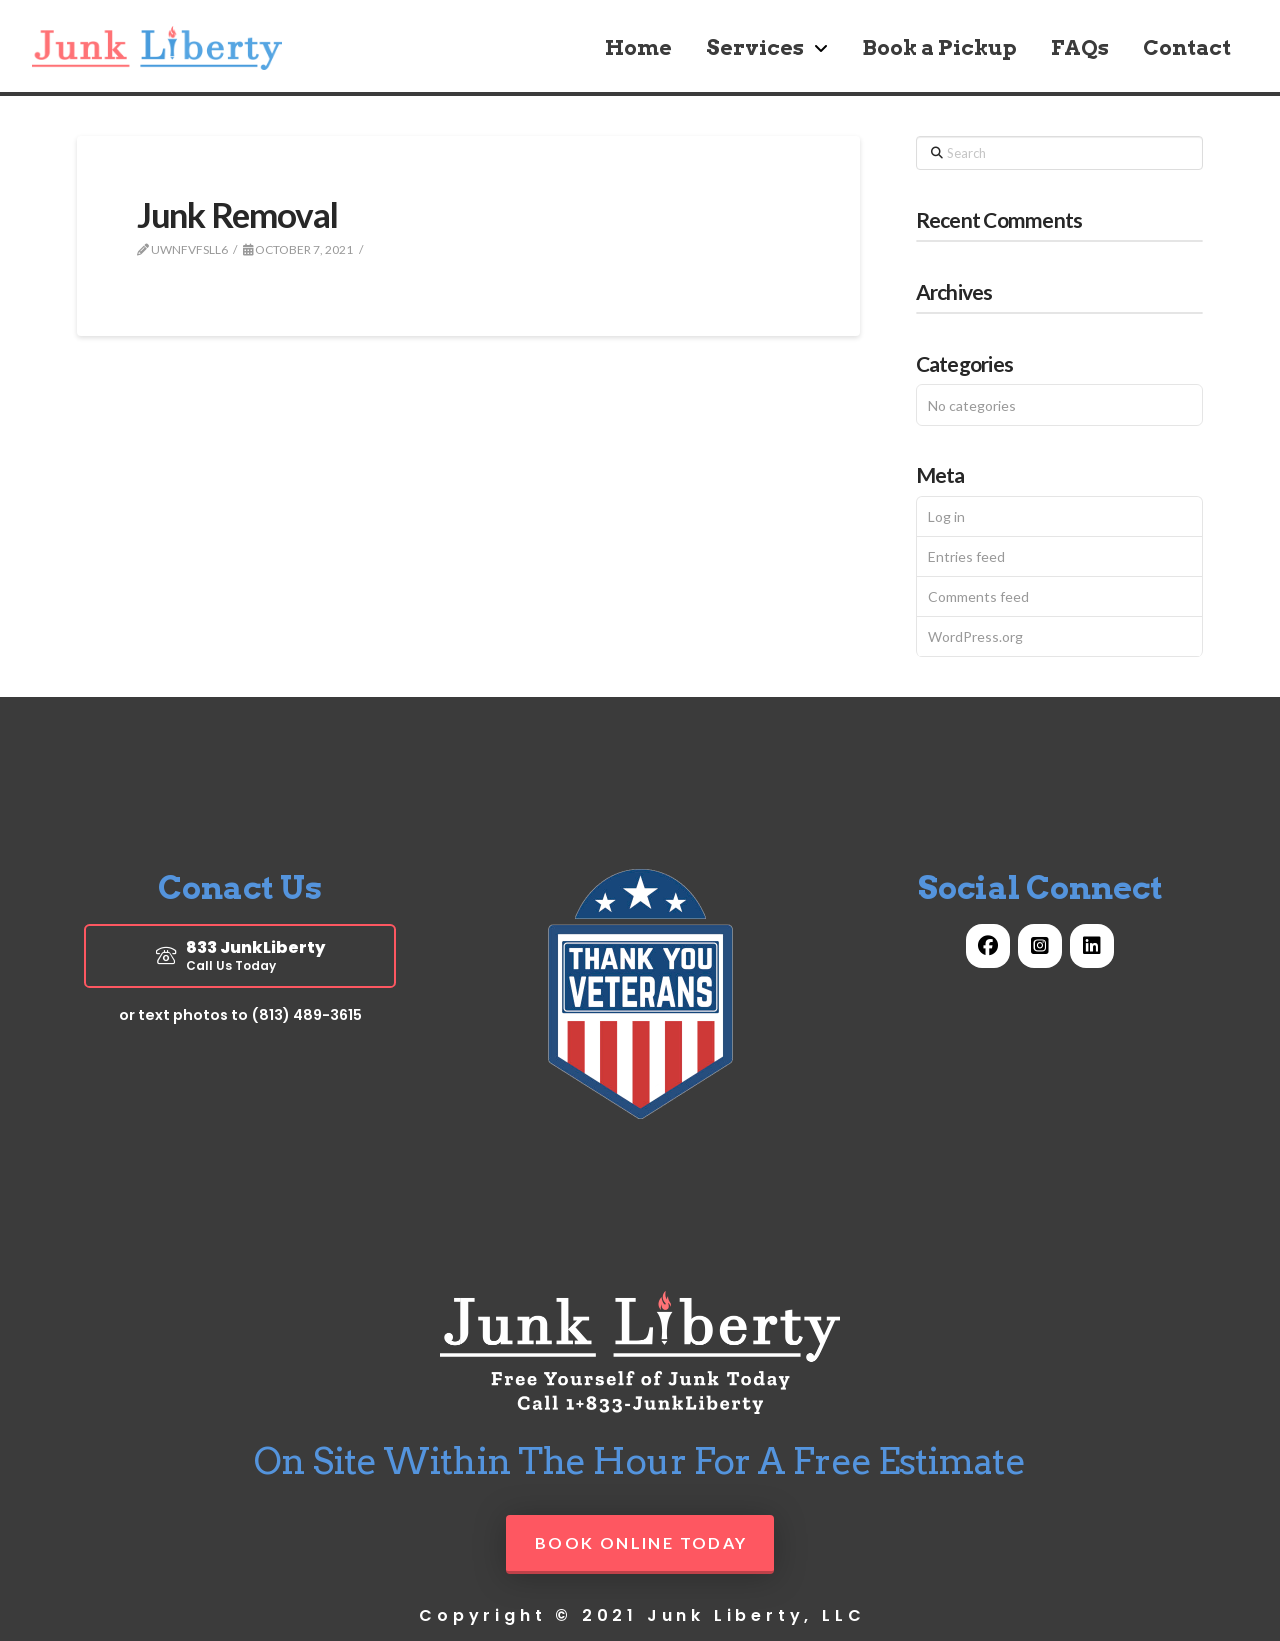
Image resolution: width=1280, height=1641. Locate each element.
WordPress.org (975, 636)
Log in (946, 516)
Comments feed (978, 596)
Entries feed (966, 556)
